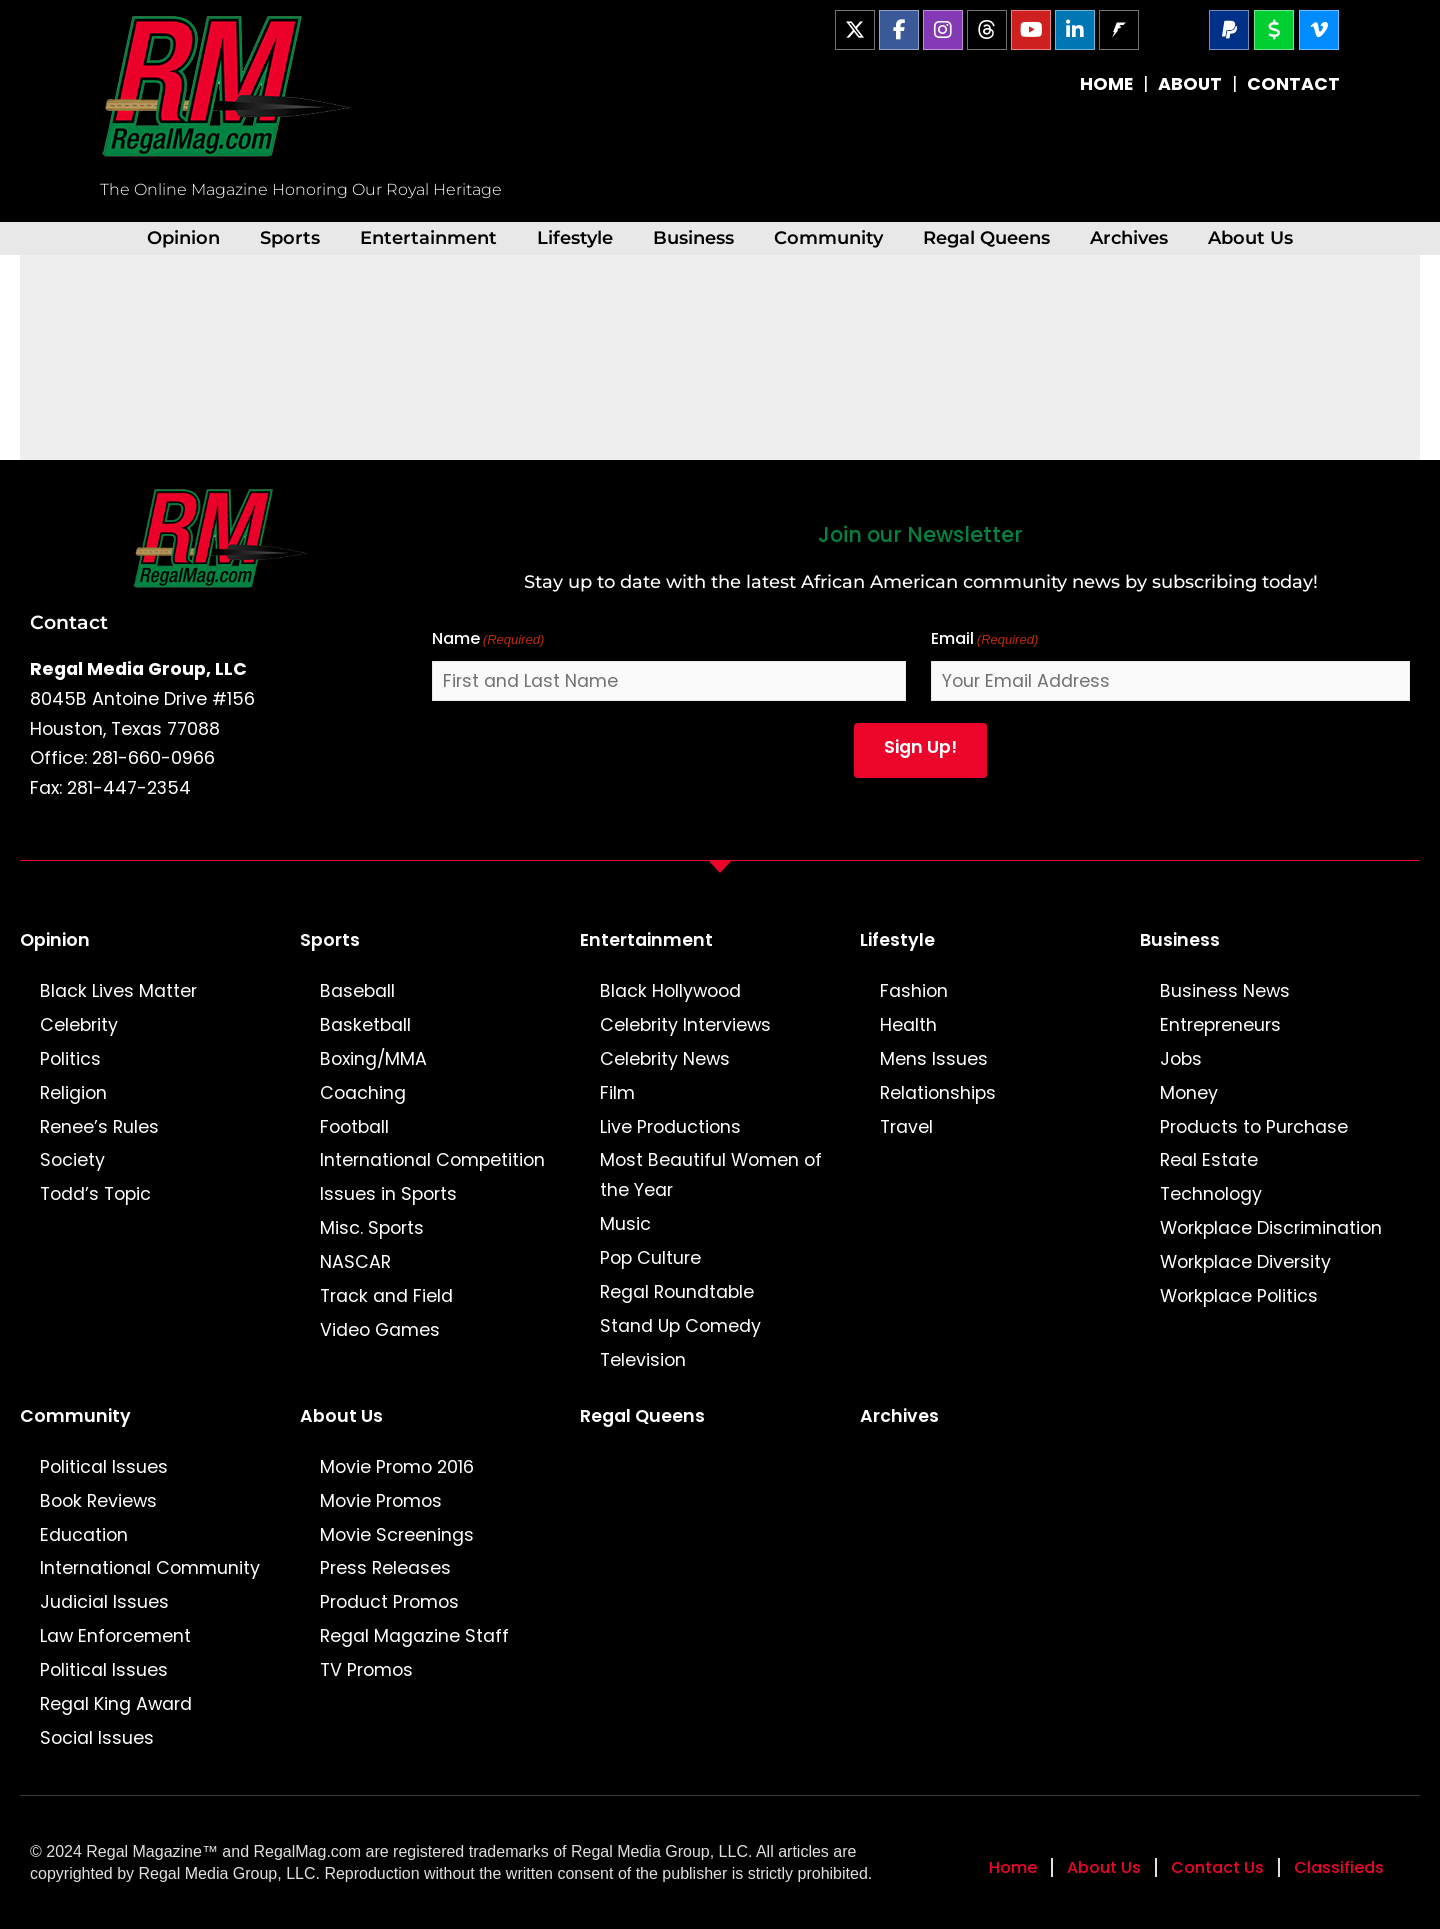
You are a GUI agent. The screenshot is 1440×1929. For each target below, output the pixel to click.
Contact (69, 622)
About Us (1250, 237)
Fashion (914, 991)
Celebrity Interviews (685, 1025)
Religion (73, 1093)
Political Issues (104, 1467)
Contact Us (1217, 1867)
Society (72, 1160)
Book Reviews (98, 1501)
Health (908, 1025)
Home (1013, 1867)
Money (1189, 1093)
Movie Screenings (397, 1535)
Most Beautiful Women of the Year (711, 1175)
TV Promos (366, 1670)
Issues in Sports (388, 1194)
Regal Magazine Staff (414, 1636)
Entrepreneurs (1220, 1025)
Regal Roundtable (677, 1292)
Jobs (1181, 1059)
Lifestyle (575, 237)
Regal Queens (986, 237)
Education (84, 1535)
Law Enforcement (115, 1636)
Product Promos (389, 1602)
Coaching (363, 1093)
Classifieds (1339, 1867)
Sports (290, 237)
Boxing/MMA (373, 1059)
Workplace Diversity (1245, 1262)
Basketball (365, 1025)
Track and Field (386, 1296)
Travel (906, 1127)
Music (625, 1224)
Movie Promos (381, 1501)
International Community (150, 1568)
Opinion (183, 237)
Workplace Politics (1239, 1296)
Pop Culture (650, 1258)
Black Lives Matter (118, 991)
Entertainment (428, 237)
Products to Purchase (1254, 1127)
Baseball (357, 991)
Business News (1225, 991)
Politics (70, 1059)
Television (643, 1360)
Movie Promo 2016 (397, 1467)
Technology (1211, 1194)
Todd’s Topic (95, 1194)
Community (828, 237)
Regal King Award (116, 1704)
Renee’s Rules (99, 1127)
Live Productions (670, 1127)
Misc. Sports (372, 1228)
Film (617, 1093)
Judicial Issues (104, 1602)
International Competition (432, 1160)
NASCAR (355, 1262)
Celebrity (79, 1025)
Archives (1129, 237)
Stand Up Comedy (680, 1326)
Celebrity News (665, 1059)
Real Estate (1209, 1160)
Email (985, 639)
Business (693, 237)
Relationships (938, 1093)
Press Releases (385, 1568)
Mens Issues (934, 1059)
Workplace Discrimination (1271, 1228)
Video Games (380, 1330)
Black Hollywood (670, 991)
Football (354, 1127)
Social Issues (97, 1738)
